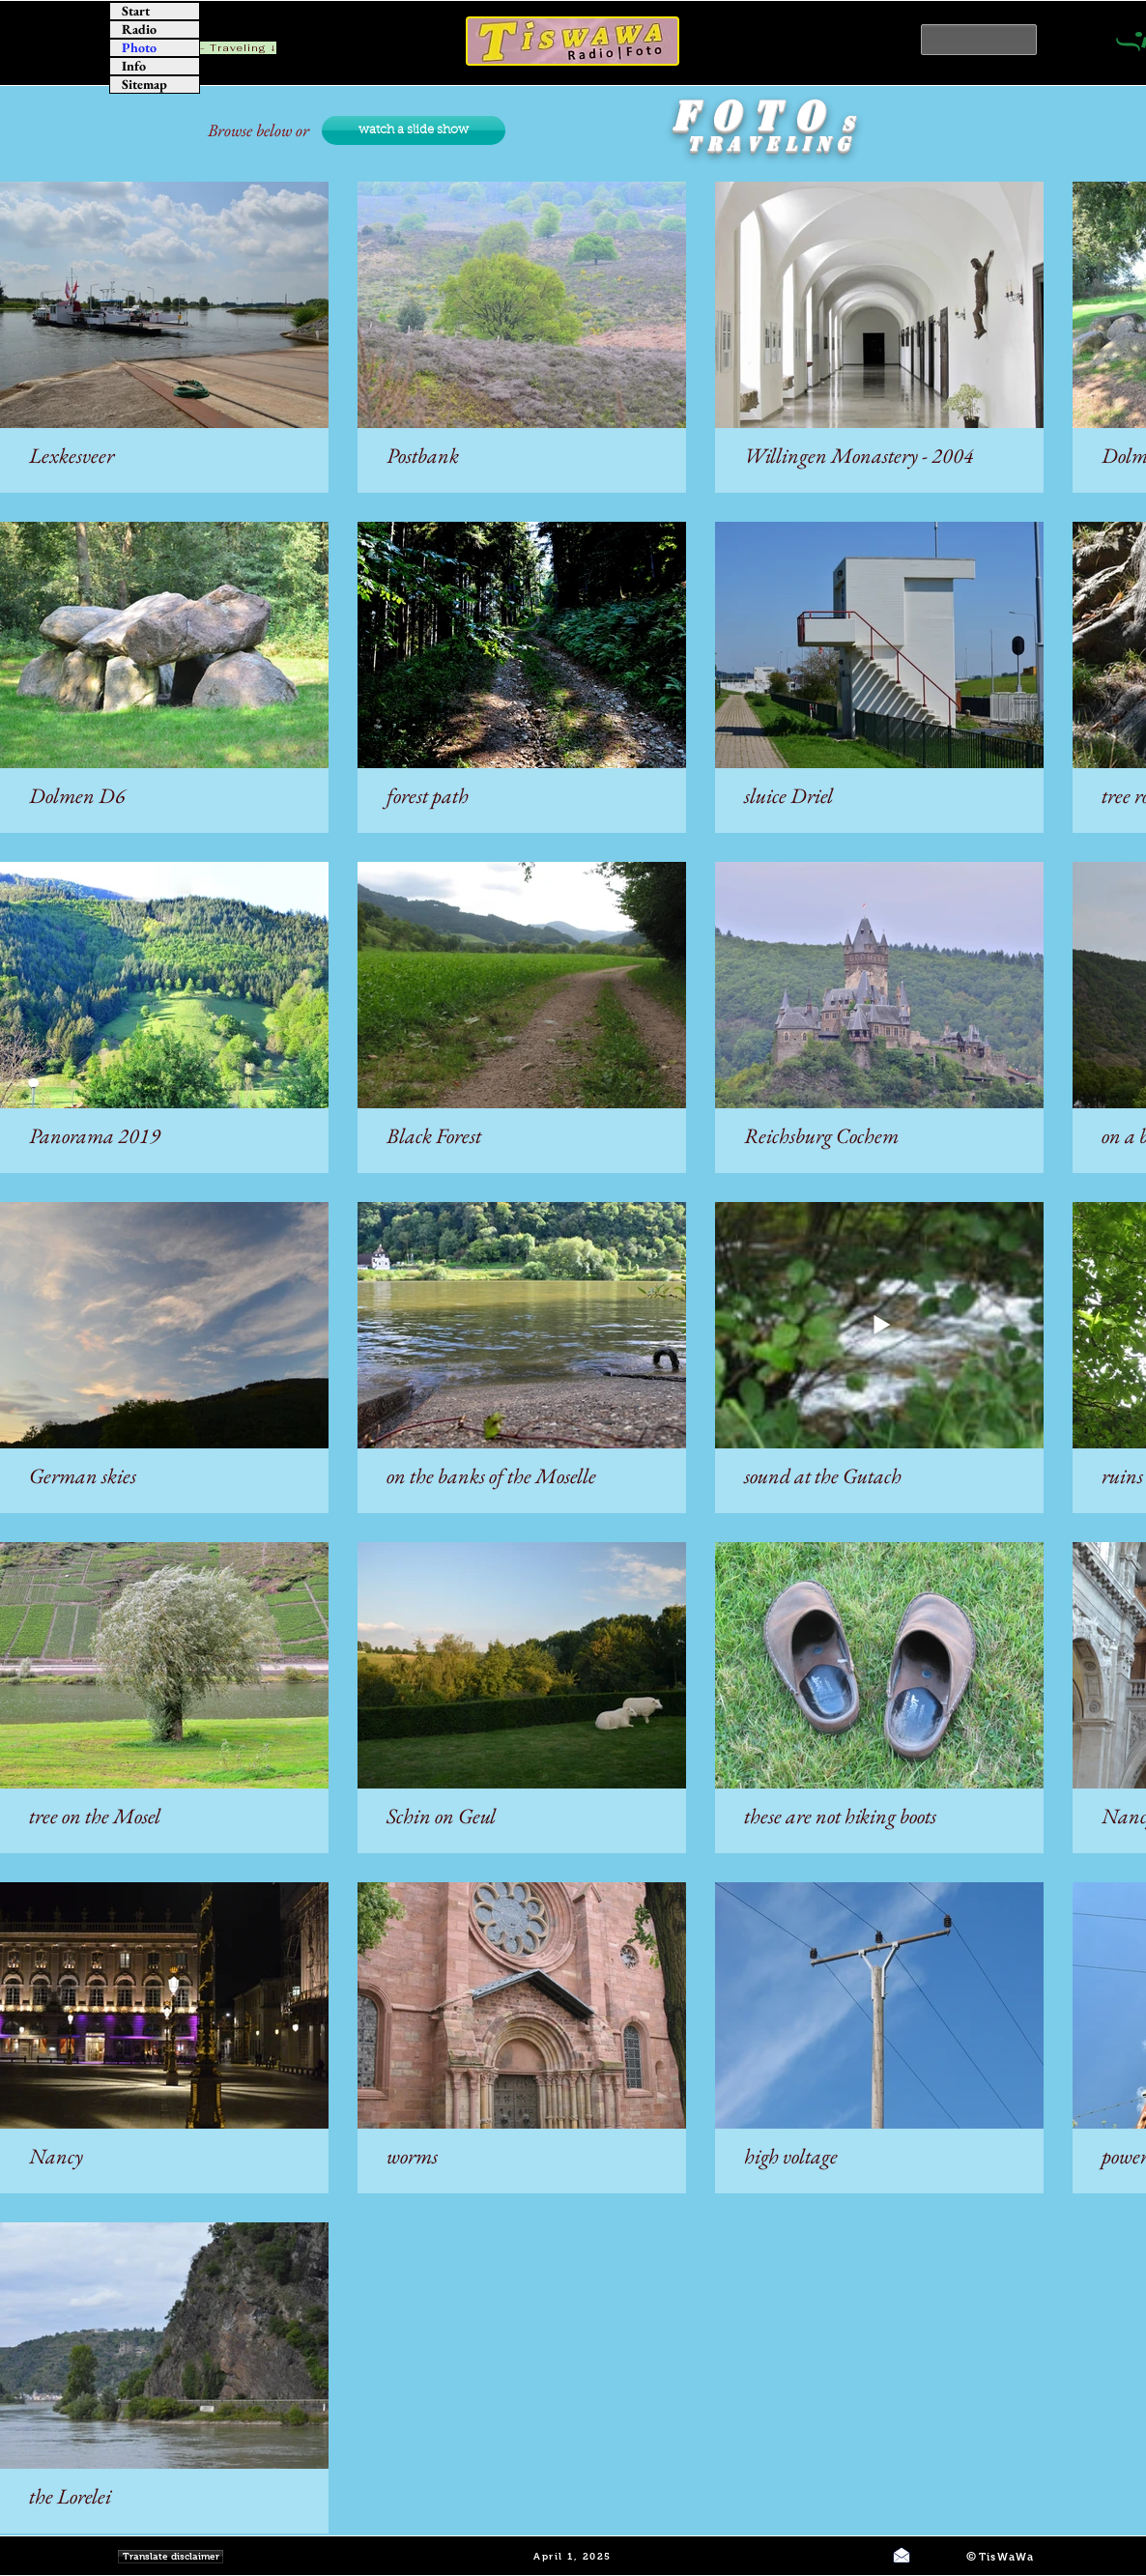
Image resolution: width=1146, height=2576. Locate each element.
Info (134, 66)
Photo (139, 48)
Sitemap (144, 84)
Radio (139, 29)
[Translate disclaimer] (170, 2556)
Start (136, 11)
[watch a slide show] (413, 130)
